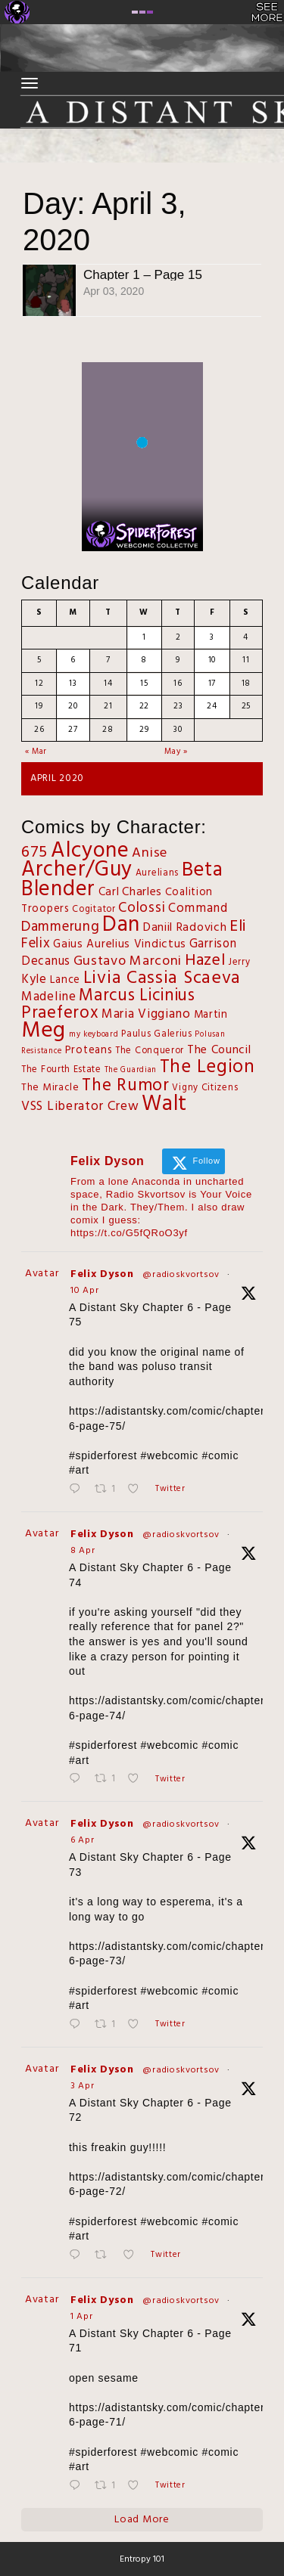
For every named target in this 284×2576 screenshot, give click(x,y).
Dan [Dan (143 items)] (121, 925)
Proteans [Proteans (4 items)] (89, 1050)
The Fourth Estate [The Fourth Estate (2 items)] (61, 1069)
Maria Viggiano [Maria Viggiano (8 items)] (146, 1014)
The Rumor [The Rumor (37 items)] (125, 1086)
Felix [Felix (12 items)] (36, 943)
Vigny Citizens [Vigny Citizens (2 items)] (205, 1088)
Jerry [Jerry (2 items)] (239, 962)
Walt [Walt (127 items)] (164, 1104)
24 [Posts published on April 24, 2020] (212, 706)
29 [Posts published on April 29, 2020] (143, 729)
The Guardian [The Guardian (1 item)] (131, 1070)
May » (176, 751)
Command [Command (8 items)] (198, 908)
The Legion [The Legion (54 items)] (207, 1067)
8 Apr (82, 1550)
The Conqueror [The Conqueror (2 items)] (149, 1051)
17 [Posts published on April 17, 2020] (212, 683)
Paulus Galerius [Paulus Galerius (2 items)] (156, 1034)
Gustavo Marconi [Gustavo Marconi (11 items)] (128, 961)
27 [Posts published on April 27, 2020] (72, 729)
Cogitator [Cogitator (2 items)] (93, 909)
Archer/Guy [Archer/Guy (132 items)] (77, 870)
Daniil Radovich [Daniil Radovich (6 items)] (185, 928)
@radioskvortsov (181, 1275)
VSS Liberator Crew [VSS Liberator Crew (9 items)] (80, 1107)
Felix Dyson (102, 1274)
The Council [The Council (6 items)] (219, 1050)
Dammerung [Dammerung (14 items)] (60, 927)
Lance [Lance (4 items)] (65, 980)
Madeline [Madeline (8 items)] (48, 997)
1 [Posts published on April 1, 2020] (144, 637)
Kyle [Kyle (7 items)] (34, 980)
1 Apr (81, 2316)
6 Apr (82, 1840)
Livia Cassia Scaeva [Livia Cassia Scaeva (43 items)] (162, 978)
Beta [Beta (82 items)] (202, 870)
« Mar (36, 751)
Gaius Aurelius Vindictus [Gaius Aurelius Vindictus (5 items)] (119, 944)
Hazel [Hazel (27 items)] (205, 960)
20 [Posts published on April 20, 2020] (72, 706)
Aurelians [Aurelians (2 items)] (157, 873)
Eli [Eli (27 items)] (237, 926)
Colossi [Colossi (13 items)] (141, 908)
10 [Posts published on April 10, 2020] (212, 660)
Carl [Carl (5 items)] (109, 892)
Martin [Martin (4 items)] (211, 1015)
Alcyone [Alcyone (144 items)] (90, 851)
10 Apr (84, 1290)
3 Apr (82, 2086)
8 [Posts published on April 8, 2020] (144, 660)
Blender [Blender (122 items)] (58, 890)
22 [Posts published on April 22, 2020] (144, 706)
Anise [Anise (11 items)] (149, 853)
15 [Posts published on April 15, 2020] (144, 683)
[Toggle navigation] (29, 83)
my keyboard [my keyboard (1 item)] (94, 1034)
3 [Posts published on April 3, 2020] (212, 637)
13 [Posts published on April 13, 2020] (72, 683)
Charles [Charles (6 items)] (142, 892)
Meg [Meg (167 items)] (43, 1031)
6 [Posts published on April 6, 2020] (73, 660)
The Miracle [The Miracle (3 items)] (50, 1088)
